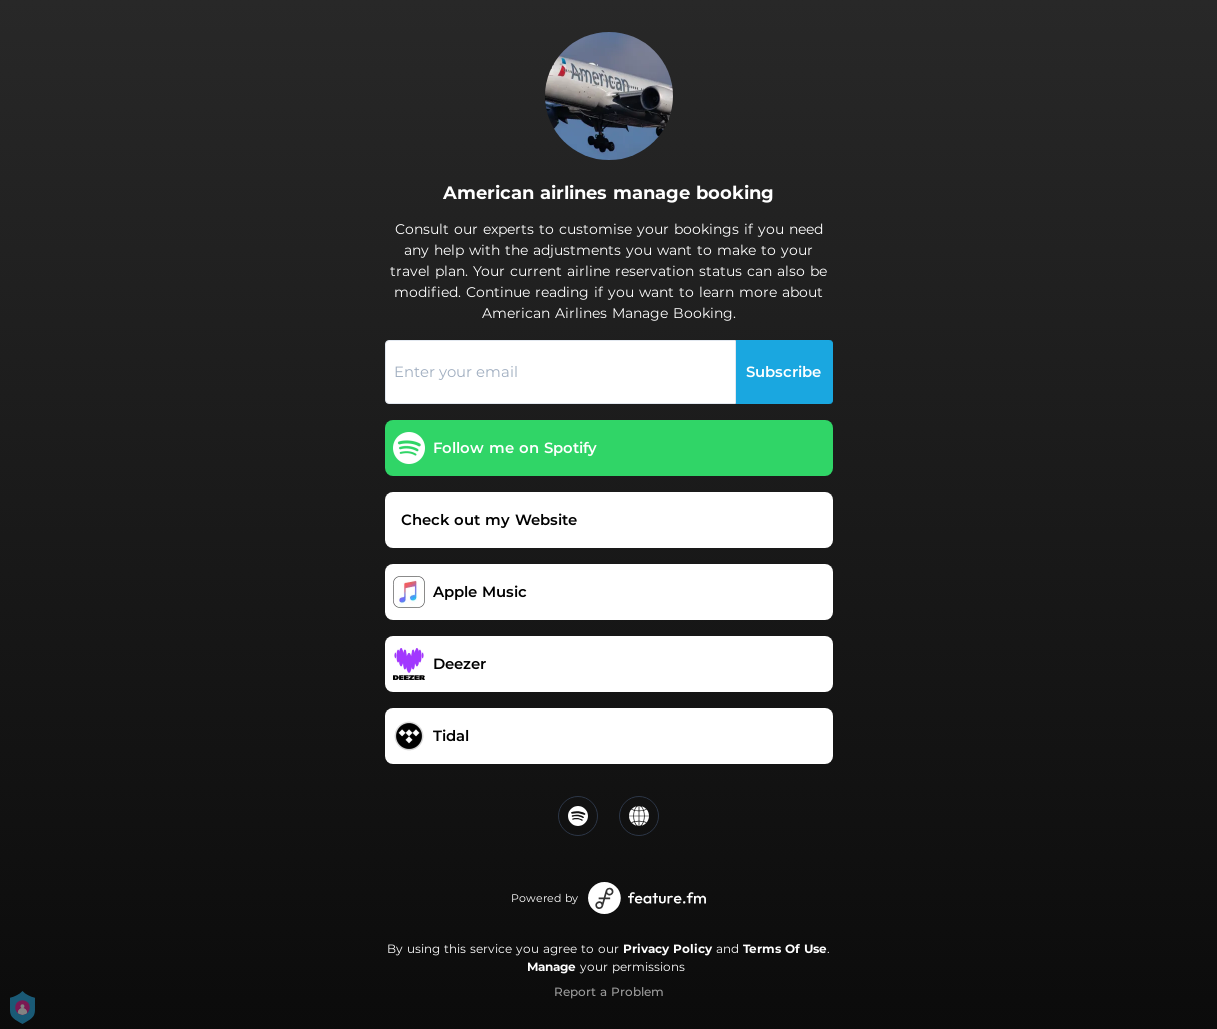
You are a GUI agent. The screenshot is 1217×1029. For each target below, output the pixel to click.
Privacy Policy (667, 948)
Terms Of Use (785, 948)
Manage (551, 966)
